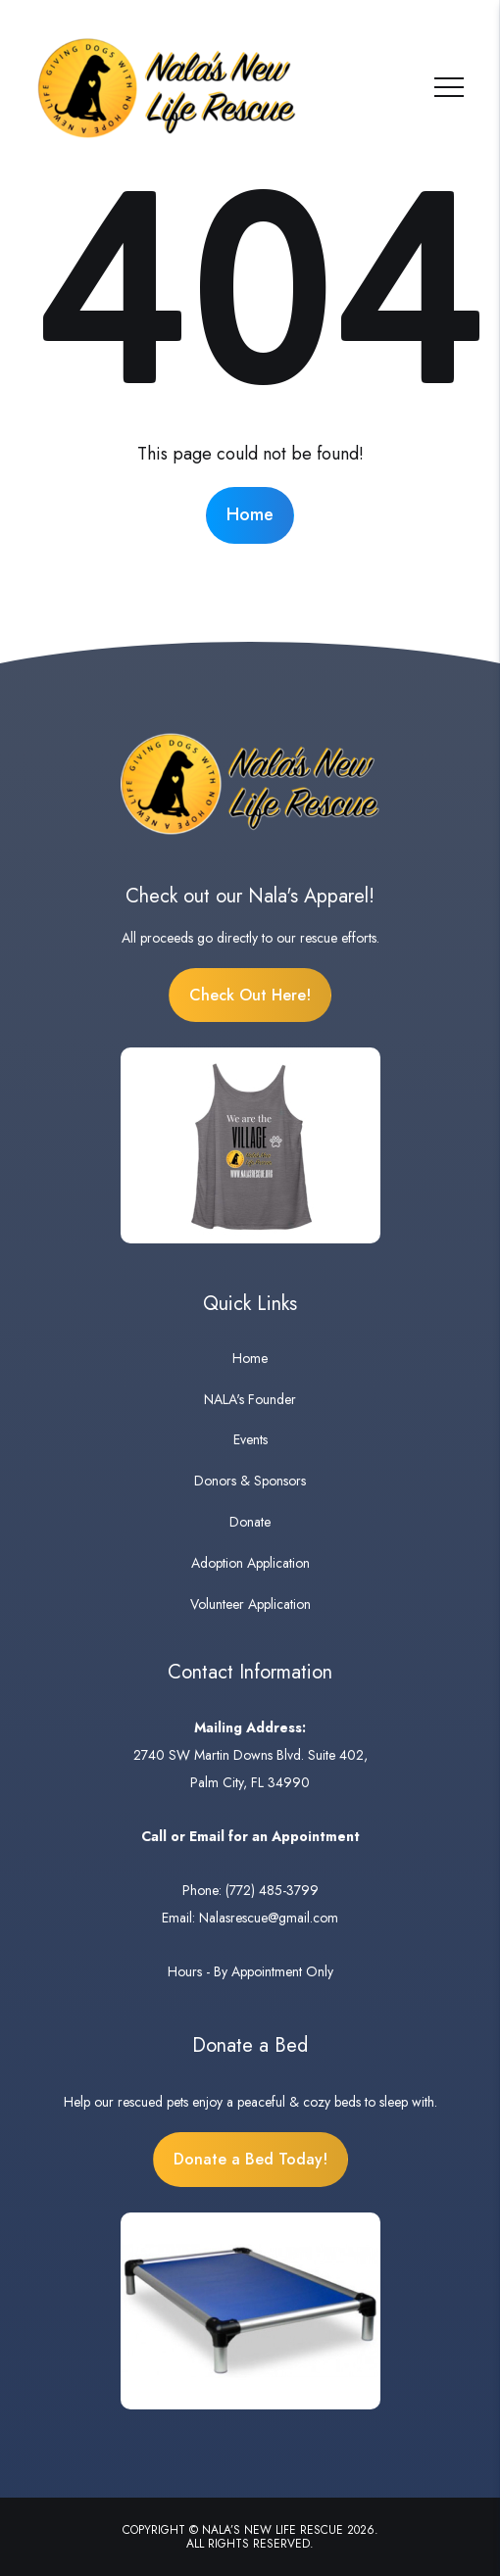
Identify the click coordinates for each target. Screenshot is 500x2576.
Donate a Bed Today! (250, 2159)
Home (250, 514)
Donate (250, 1521)
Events (250, 1439)
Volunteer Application (250, 1604)
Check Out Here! (250, 995)
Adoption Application (250, 1563)
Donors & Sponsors (250, 1480)
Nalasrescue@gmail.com (268, 1917)
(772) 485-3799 (272, 1890)
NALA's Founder (250, 1399)
